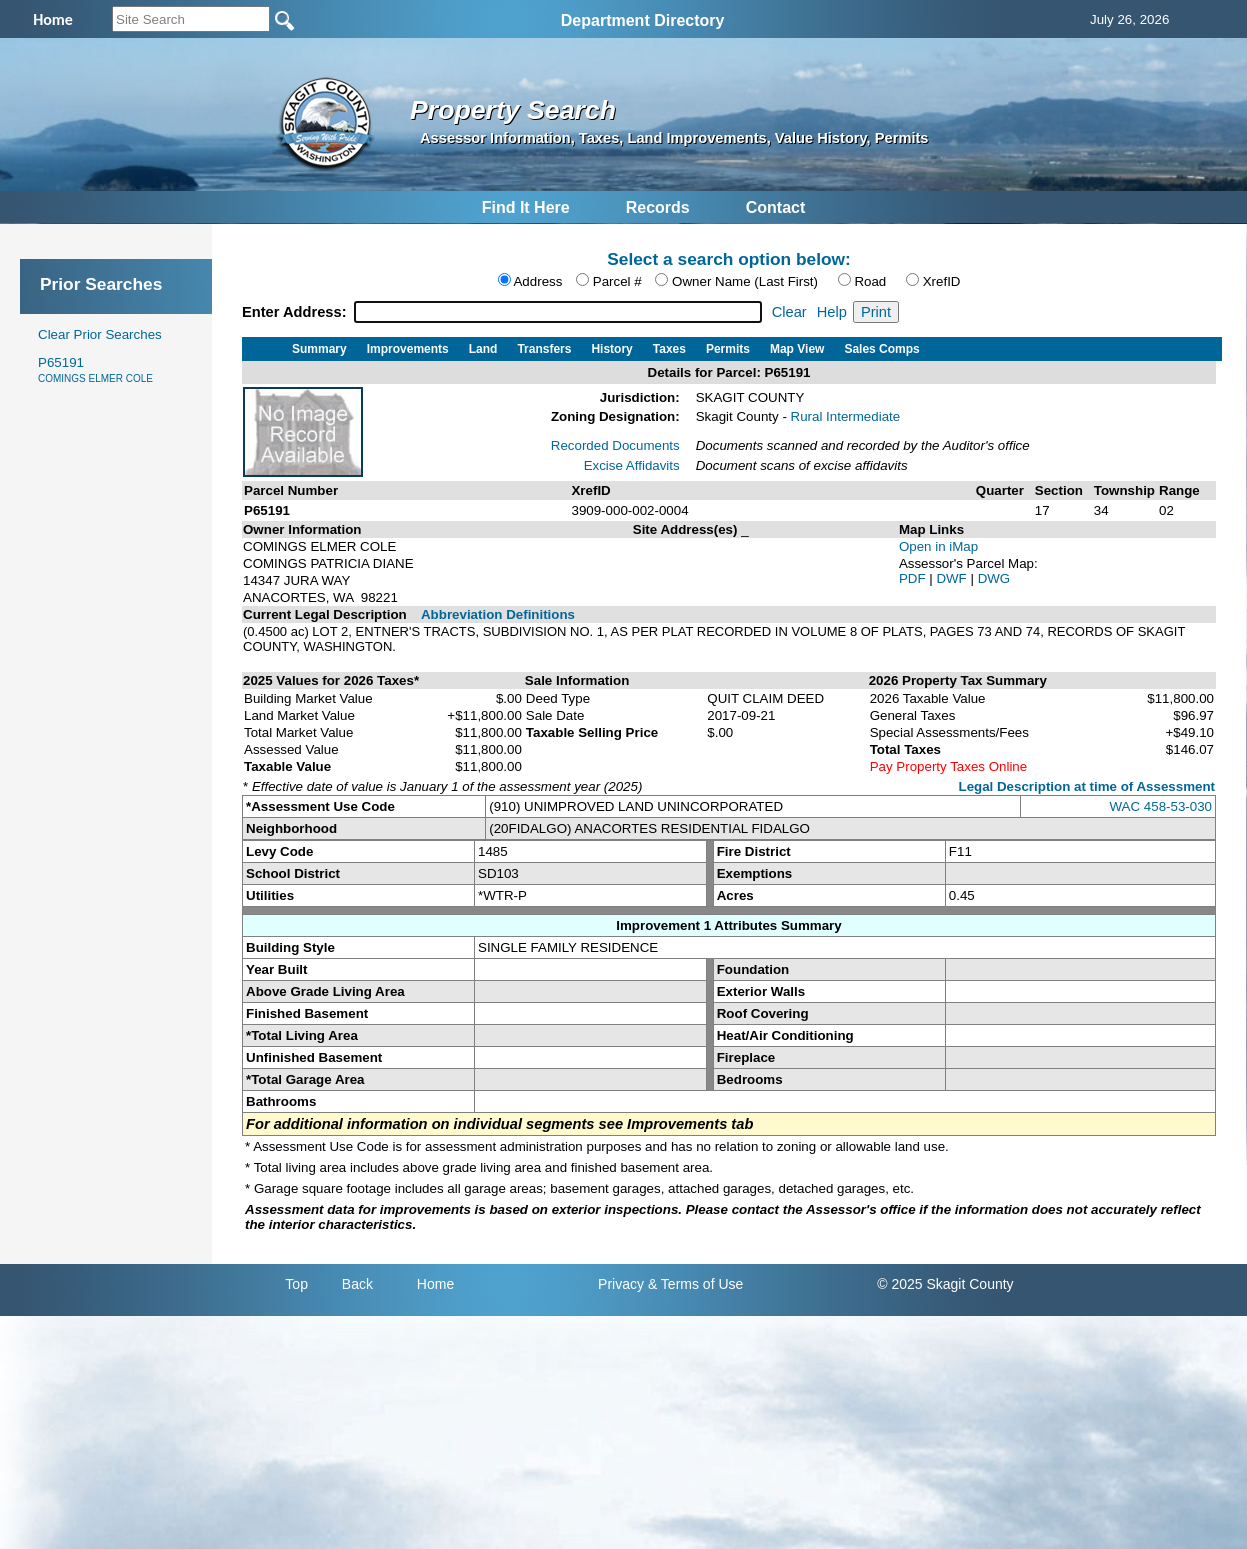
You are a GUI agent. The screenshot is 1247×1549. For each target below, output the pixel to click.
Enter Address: (296, 312)
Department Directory (643, 20)
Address (537, 281)
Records (658, 207)
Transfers (544, 349)
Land (483, 349)
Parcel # (617, 281)
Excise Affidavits (632, 465)
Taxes (669, 349)
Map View (797, 349)
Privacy (621, 1284)
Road (870, 281)
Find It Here (526, 207)
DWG (994, 578)
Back (357, 1284)
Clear (789, 312)
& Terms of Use (695, 1284)
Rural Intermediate (846, 416)
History (611, 349)
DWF (953, 578)
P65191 (95, 369)
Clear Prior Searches (100, 334)
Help (832, 312)
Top (296, 1284)
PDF (914, 578)
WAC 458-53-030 (1161, 806)
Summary (319, 349)
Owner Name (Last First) (745, 281)
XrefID (942, 281)
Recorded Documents (615, 445)
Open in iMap (938, 546)
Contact (776, 207)
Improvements (408, 349)
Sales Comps (881, 349)
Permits (728, 349)
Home (435, 1284)
